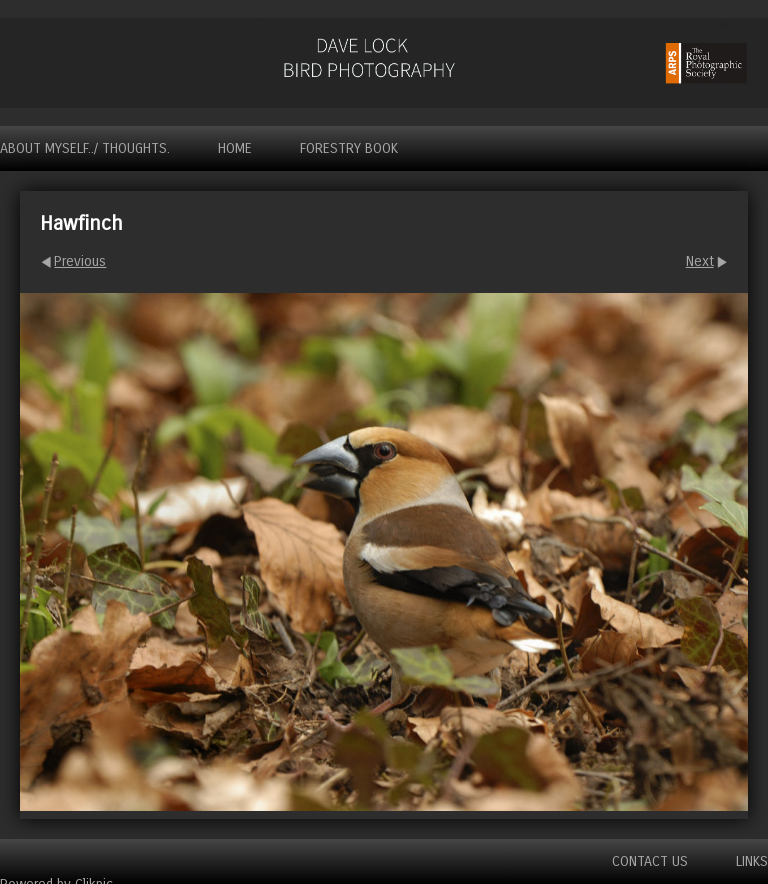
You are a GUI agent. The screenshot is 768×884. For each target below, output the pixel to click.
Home (235, 148)
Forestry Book (349, 148)
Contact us (650, 861)
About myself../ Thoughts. (85, 148)
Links (752, 861)
